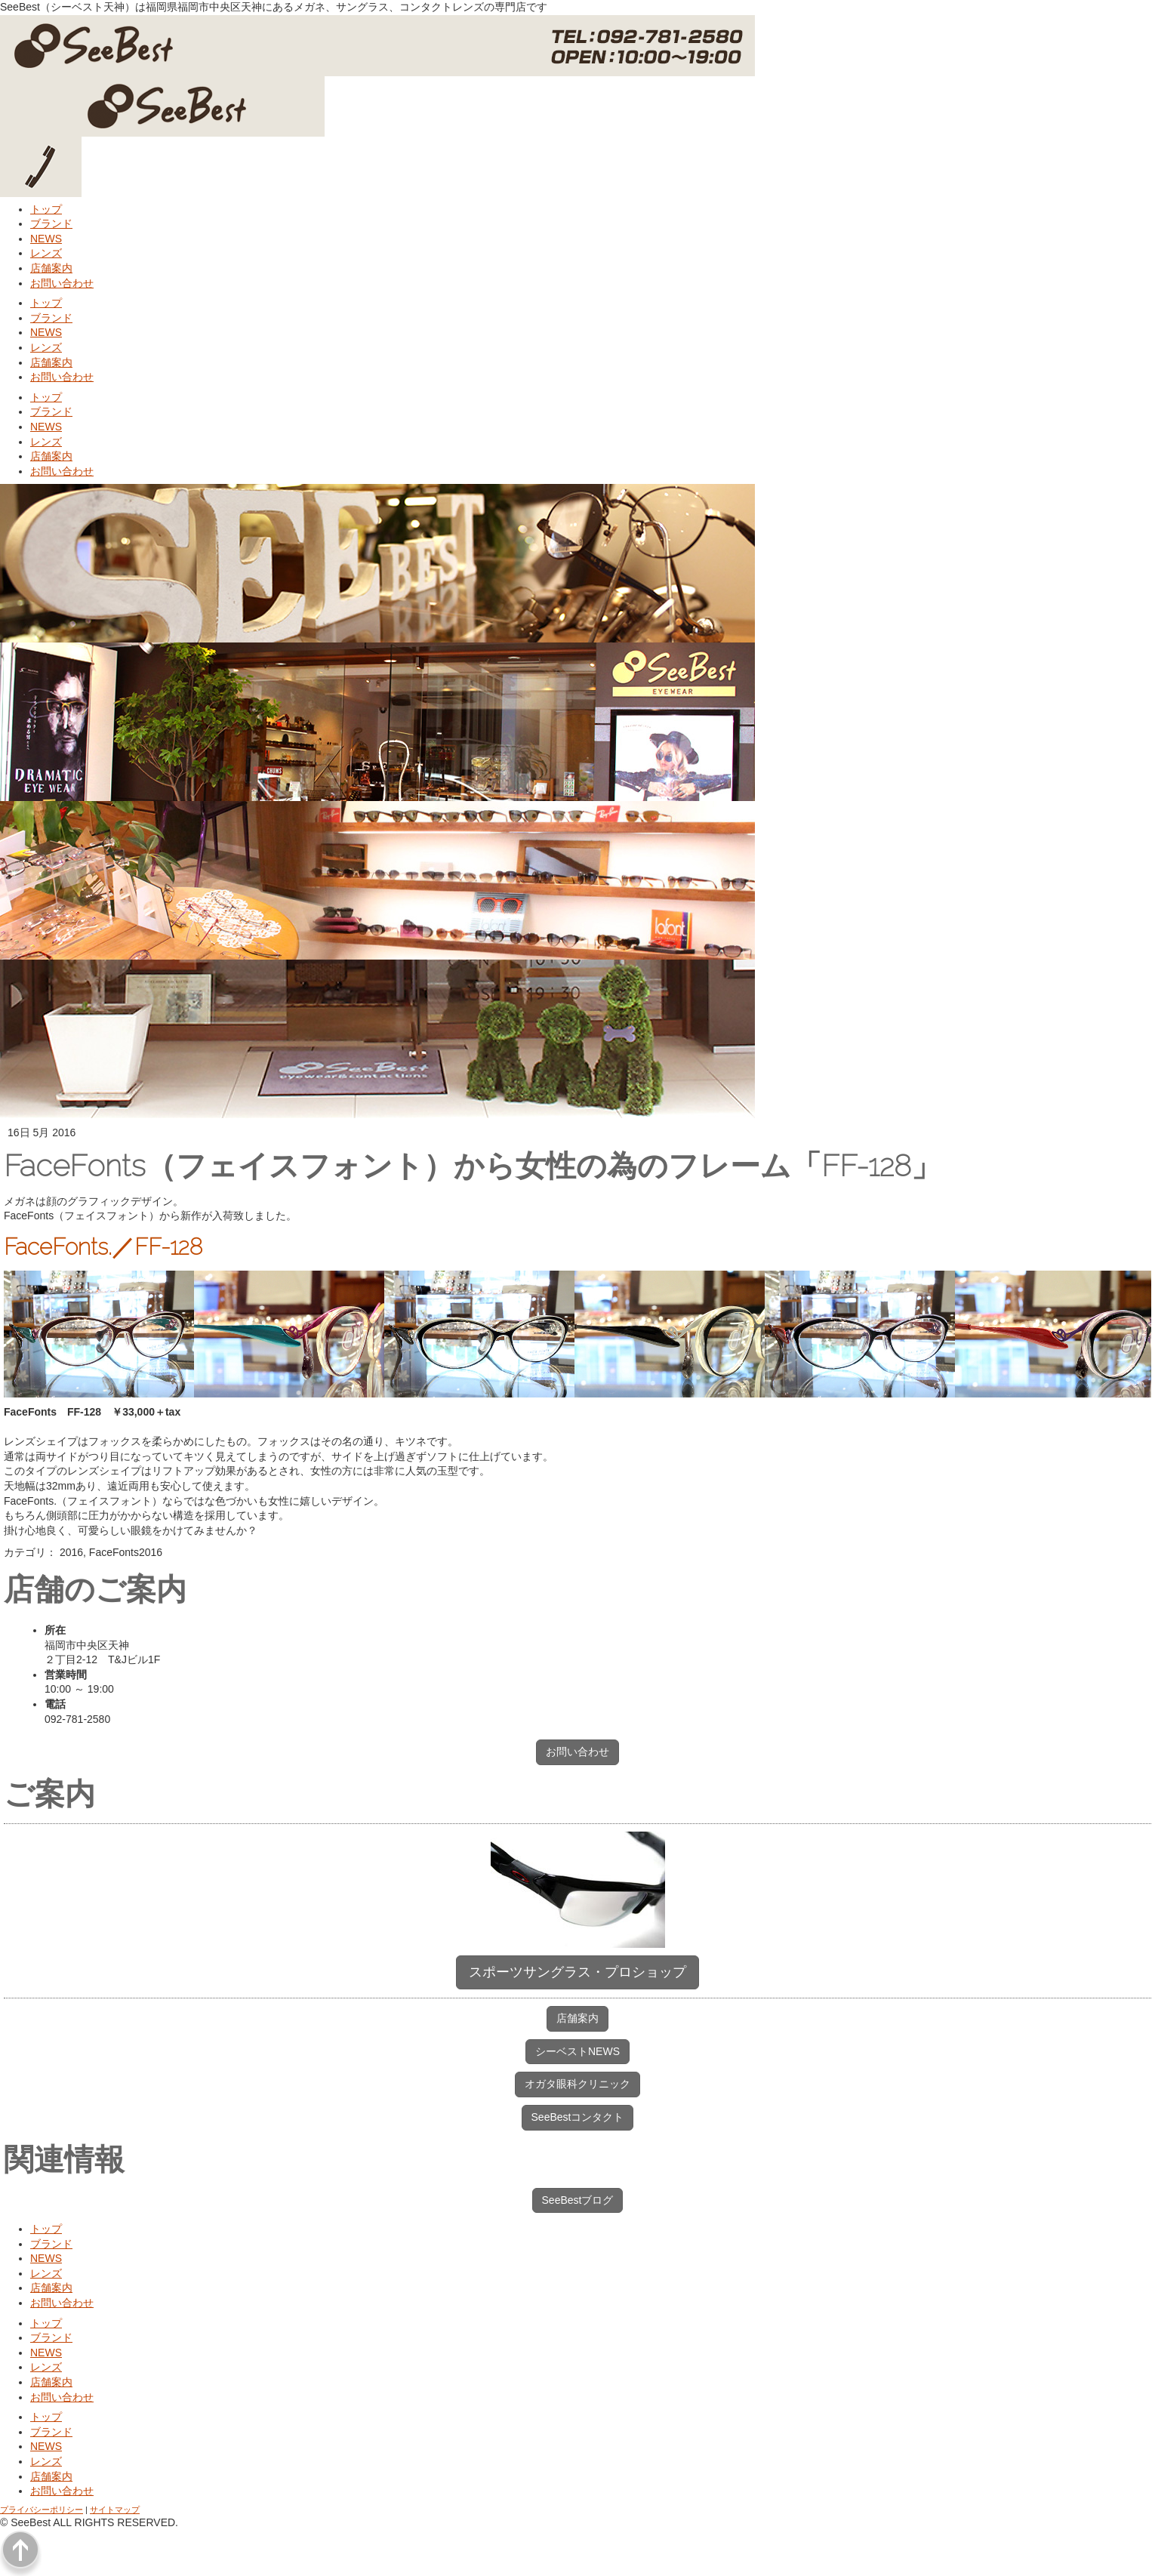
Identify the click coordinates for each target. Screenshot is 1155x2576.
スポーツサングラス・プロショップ (577, 1972)
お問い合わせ (577, 1752)
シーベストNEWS (577, 2051)
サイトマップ (115, 2509)
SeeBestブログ (578, 2200)
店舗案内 (577, 2018)
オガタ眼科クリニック (577, 2084)
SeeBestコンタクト (577, 2117)
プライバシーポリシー (41, 2509)
